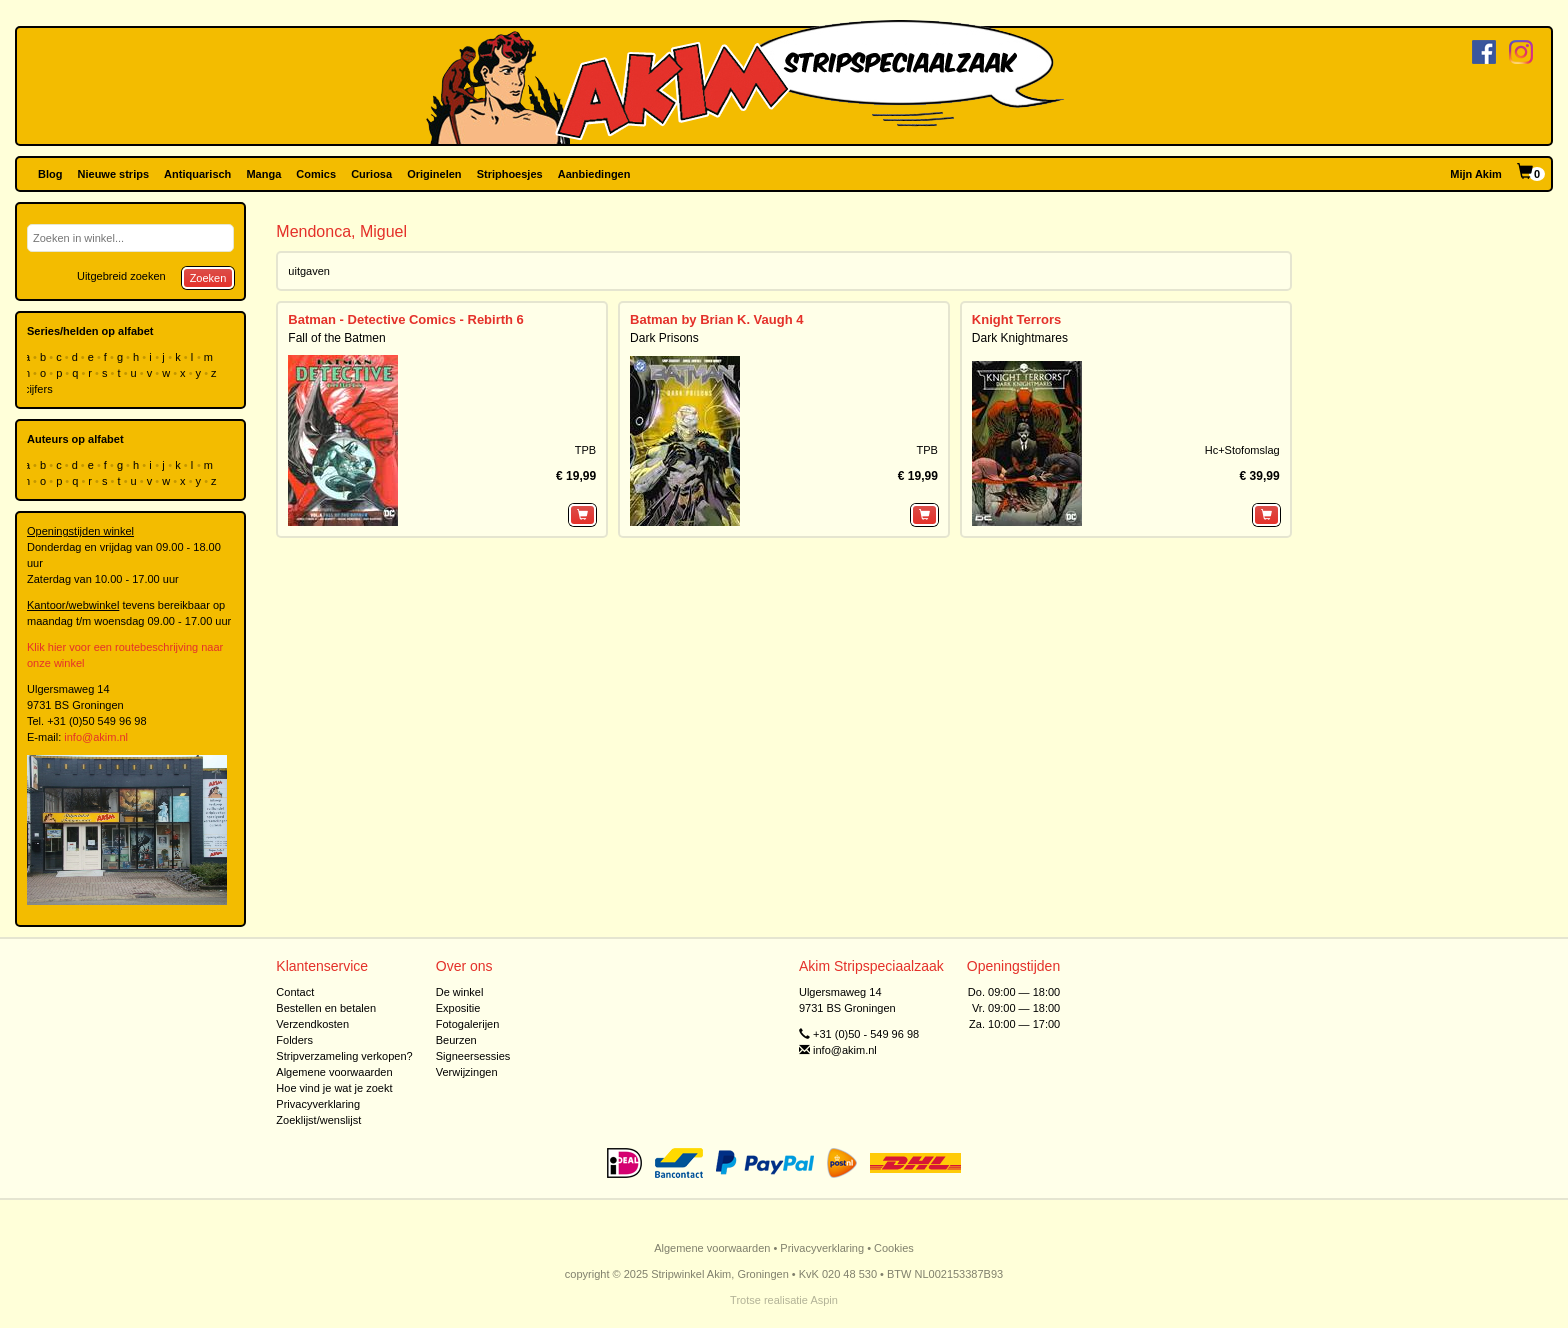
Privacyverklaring (318, 1104)
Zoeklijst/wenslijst (318, 1120)
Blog (50, 174)
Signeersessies (473, 1056)
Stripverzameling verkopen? (344, 1056)
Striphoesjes (510, 174)
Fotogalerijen (468, 1024)
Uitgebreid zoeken (121, 276)
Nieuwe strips (114, 174)
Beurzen (456, 1040)
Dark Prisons (664, 338)
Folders (294, 1040)
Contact (295, 992)
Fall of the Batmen (336, 338)
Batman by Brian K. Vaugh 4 (716, 319)
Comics (316, 174)
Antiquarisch (197, 174)
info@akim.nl (96, 737)
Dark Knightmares (1020, 338)
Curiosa (371, 174)
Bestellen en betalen (326, 1008)
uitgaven (309, 271)
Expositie (458, 1008)
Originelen (434, 174)
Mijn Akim (1476, 174)
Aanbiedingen (594, 174)
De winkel (460, 992)
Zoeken (208, 278)
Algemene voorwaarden (334, 1072)
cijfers (40, 389)
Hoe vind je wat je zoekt (334, 1088)
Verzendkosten (312, 1024)
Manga (263, 174)
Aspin (824, 1300)
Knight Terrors (1016, 319)
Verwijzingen (467, 1072)
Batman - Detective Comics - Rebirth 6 (406, 319)
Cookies (894, 1248)
